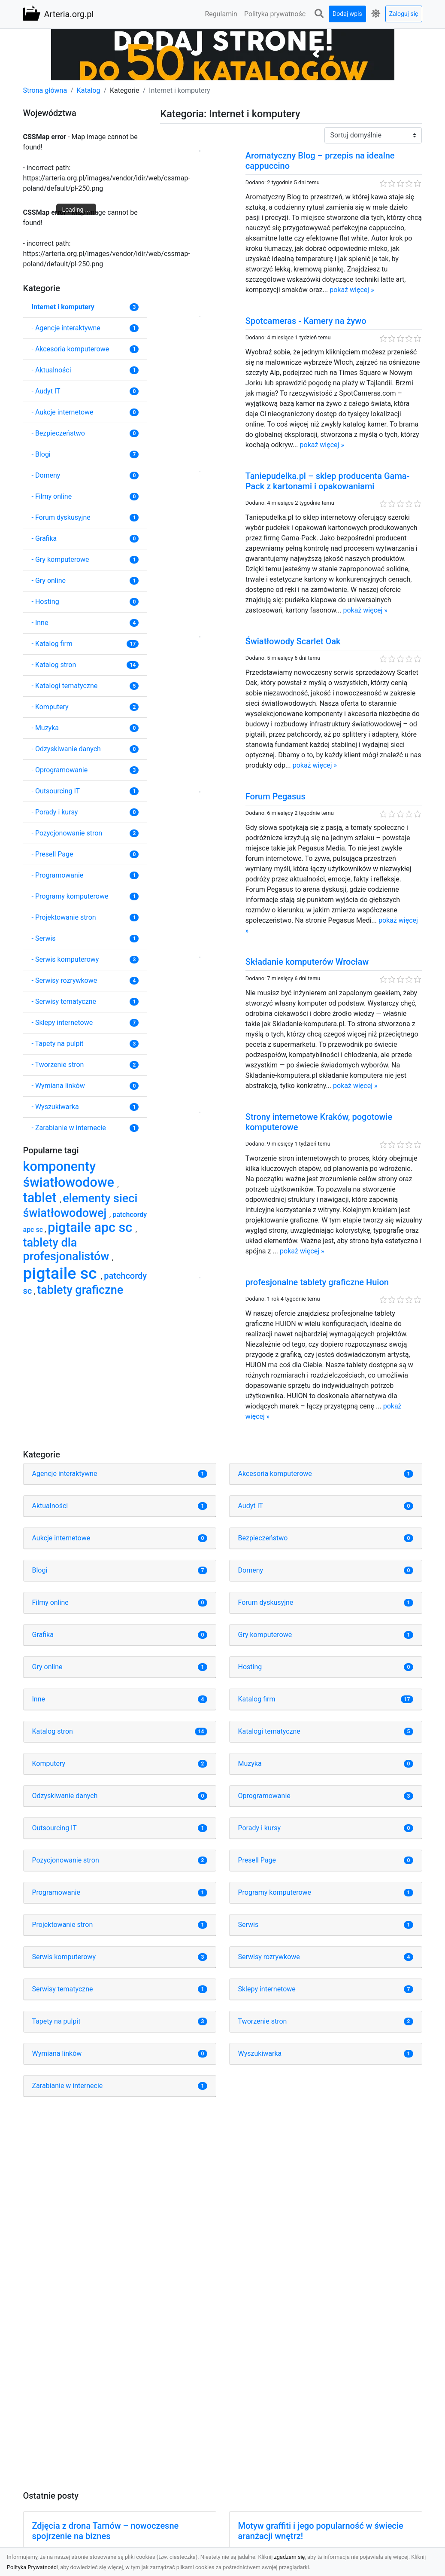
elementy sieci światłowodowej (80, 1206)
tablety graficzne (80, 1290)
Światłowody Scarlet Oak (293, 641)
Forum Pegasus (275, 796)
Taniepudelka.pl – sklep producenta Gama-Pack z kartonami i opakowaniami (327, 481)
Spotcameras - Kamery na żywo (305, 321)
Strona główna (45, 90)
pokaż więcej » (352, 290)
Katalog (88, 90)
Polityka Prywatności (32, 2567)
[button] (319, 13)
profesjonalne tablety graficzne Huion (317, 1282)
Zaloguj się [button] (403, 13)
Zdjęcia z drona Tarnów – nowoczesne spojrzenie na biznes (105, 2531)
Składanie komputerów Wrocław (307, 962)
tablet (41, 1197)
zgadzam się (289, 2557)
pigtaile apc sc (92, 1227)
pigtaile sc (62, 1273)
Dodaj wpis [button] (347, 13)
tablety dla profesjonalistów (67, 1249)
